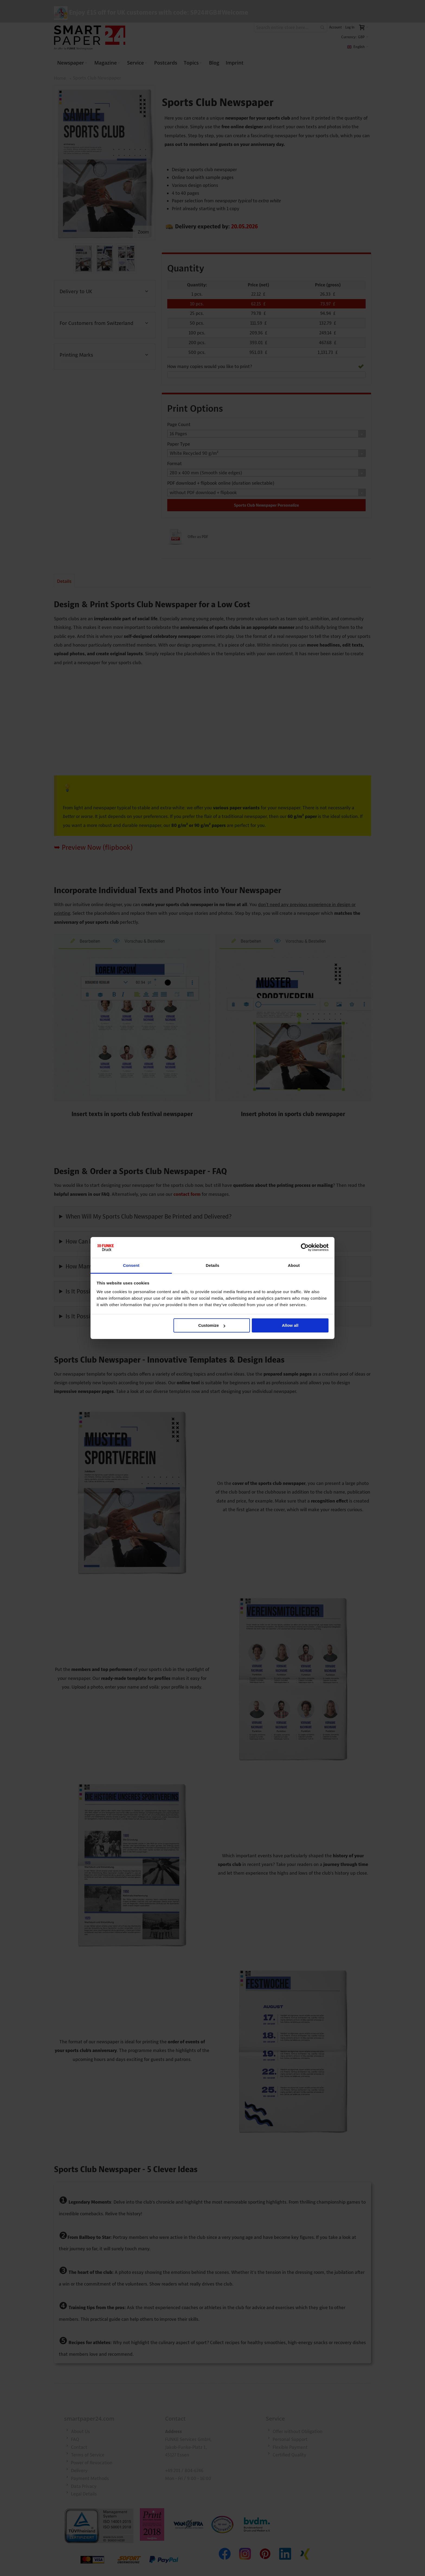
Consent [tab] (131, 1265)
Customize (212, 1325)
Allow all (290, 1325)
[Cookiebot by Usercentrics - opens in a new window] (305, 1248)
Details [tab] (212, 1265)
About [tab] (294, 1265)
